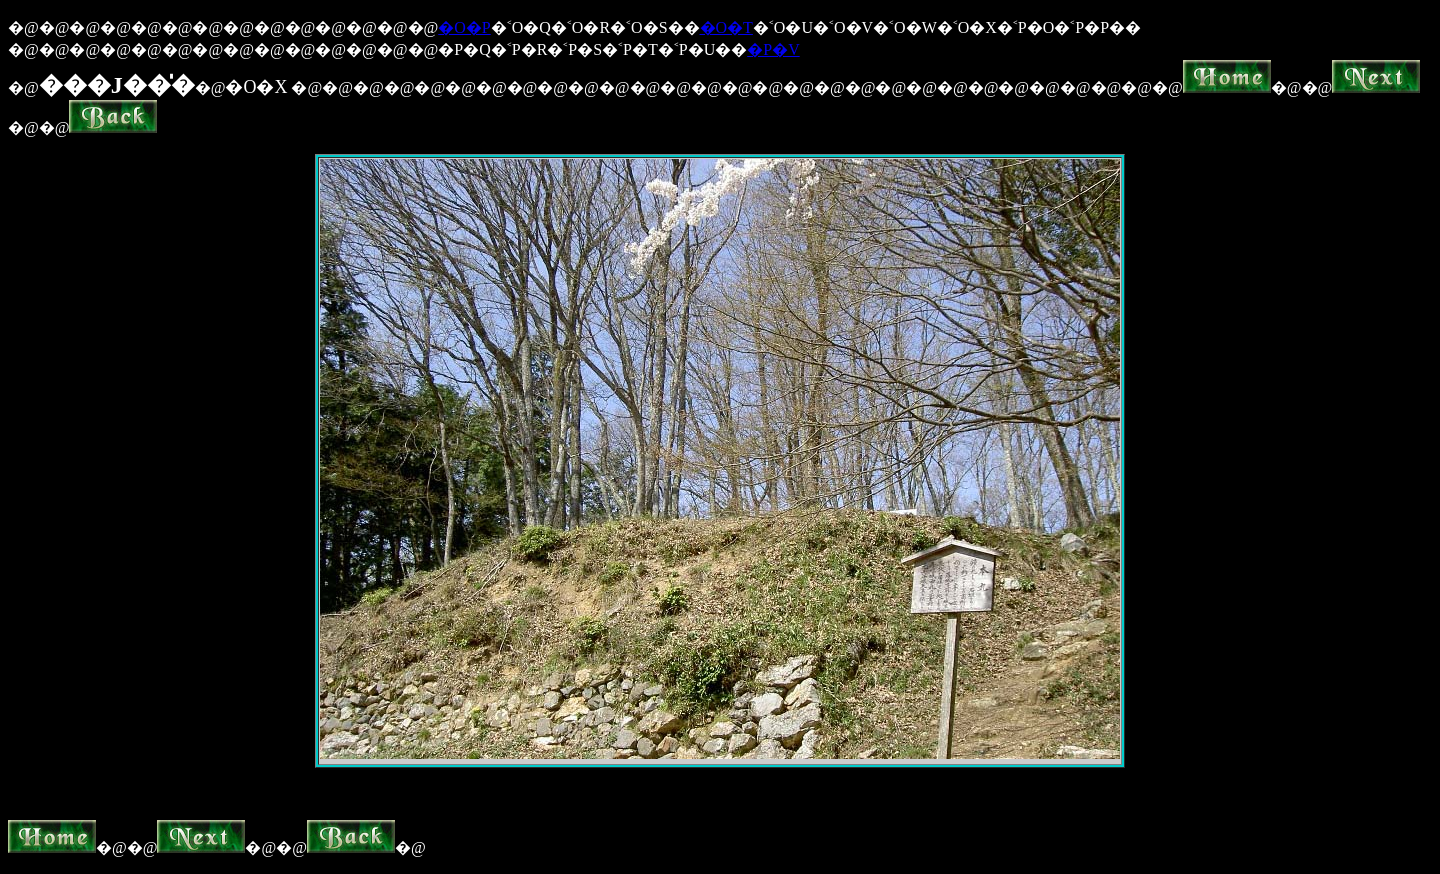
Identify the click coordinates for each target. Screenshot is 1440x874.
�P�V (773, 49)
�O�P (464, 27)
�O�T (726, 27)
